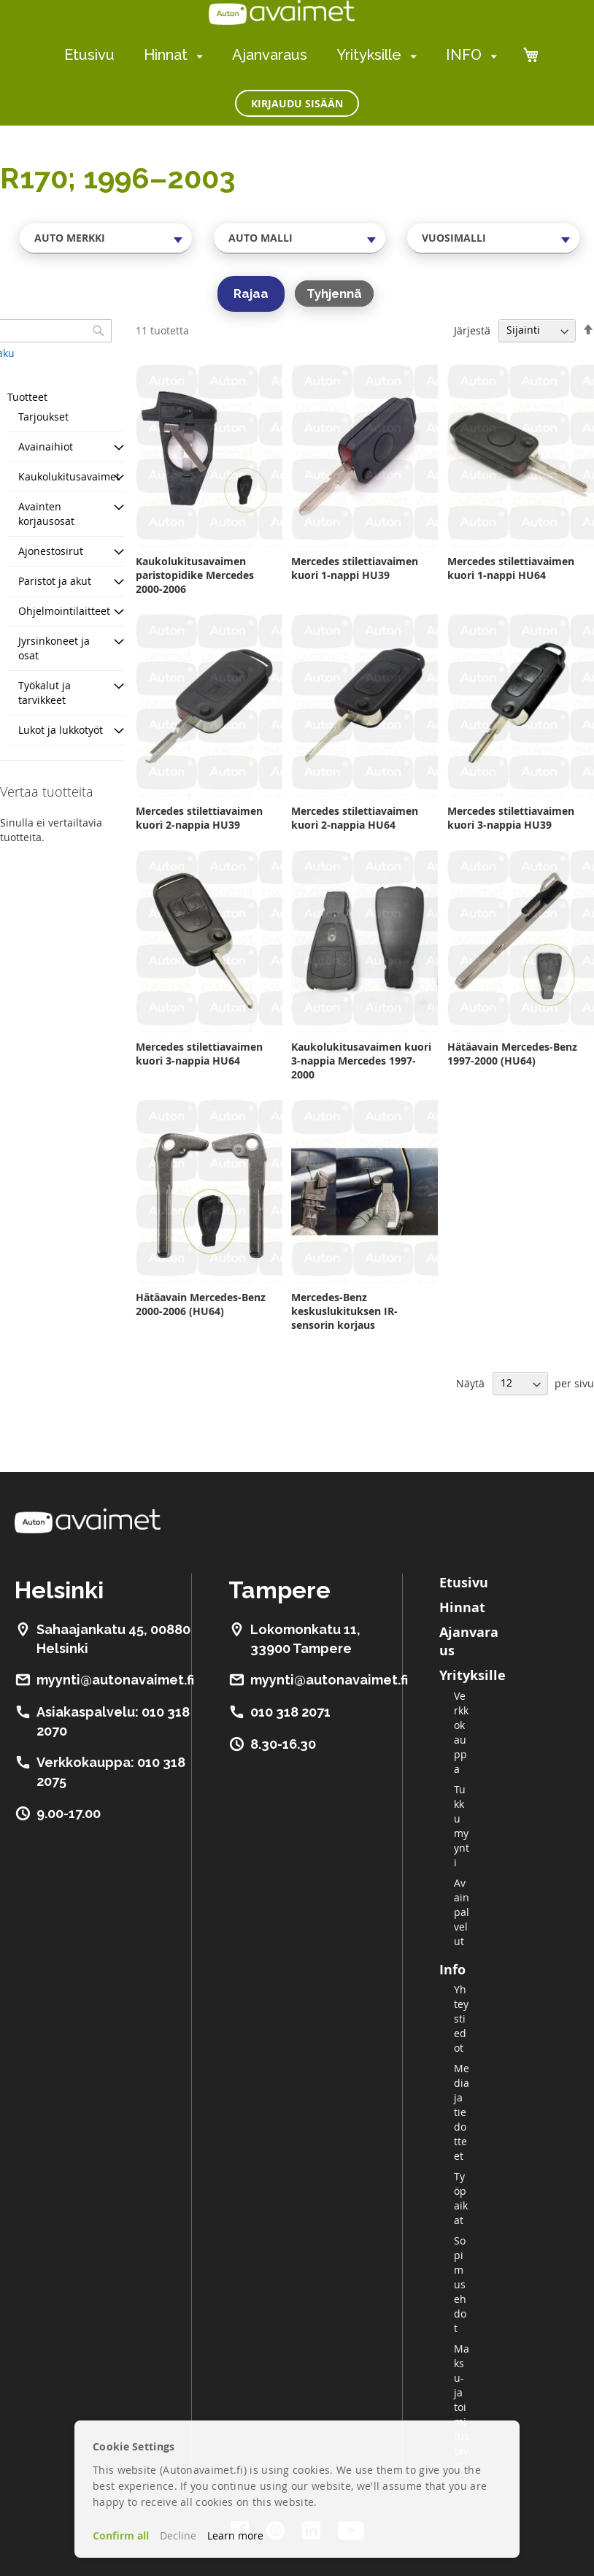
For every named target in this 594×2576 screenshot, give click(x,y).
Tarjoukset (43, 416)
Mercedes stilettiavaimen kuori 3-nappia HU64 (199, 1053)
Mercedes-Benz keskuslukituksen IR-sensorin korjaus (344, 1311)
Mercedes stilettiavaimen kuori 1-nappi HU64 (510, 568)
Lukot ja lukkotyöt (60, 730)
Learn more (235, 2535)
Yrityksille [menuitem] (368, 55)
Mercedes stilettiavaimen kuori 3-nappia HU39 (510, 818)
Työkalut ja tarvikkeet (44, 692)
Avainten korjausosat (46, 513)
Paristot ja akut (54, 581)
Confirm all (121, 2535)
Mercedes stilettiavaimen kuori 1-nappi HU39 (354, 568)
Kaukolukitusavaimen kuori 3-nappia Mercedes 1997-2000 (361, 1060)
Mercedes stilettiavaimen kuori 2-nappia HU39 (199, 818)
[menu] (280, 55)
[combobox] (106, 238)
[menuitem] (196, 56)
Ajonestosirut (50, 551)
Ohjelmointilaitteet (64, 611)
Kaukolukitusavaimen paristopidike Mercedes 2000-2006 (195, 575)
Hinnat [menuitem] (166, 55)
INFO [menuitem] (464, 55)
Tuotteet (27, 397)
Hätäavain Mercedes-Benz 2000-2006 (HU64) (201, 1304)
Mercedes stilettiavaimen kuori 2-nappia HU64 (354, 818)
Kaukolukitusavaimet (69, 476)
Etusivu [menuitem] (89, 55)
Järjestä (472, 330)
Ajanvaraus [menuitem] (269, 55)
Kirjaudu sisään (297, 103)
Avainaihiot (45, 446)
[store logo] (282, 12)
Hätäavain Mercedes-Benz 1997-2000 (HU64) (512, 1053)
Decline (178, 2535)
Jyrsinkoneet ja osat (54, 648)
